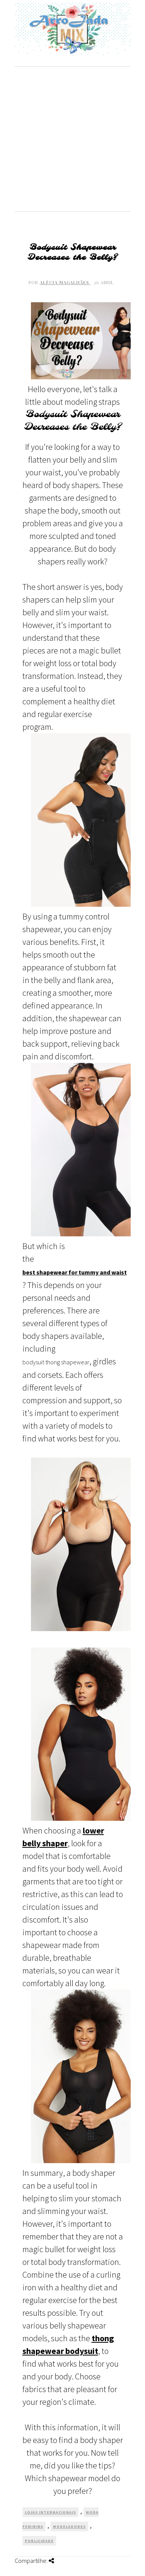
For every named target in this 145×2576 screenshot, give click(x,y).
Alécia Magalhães (65, 282)
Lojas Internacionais (50, 2512)
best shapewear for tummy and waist (74, 1272)
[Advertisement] (72, 139)
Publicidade (39, 2540)
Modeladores (69, 2526)
